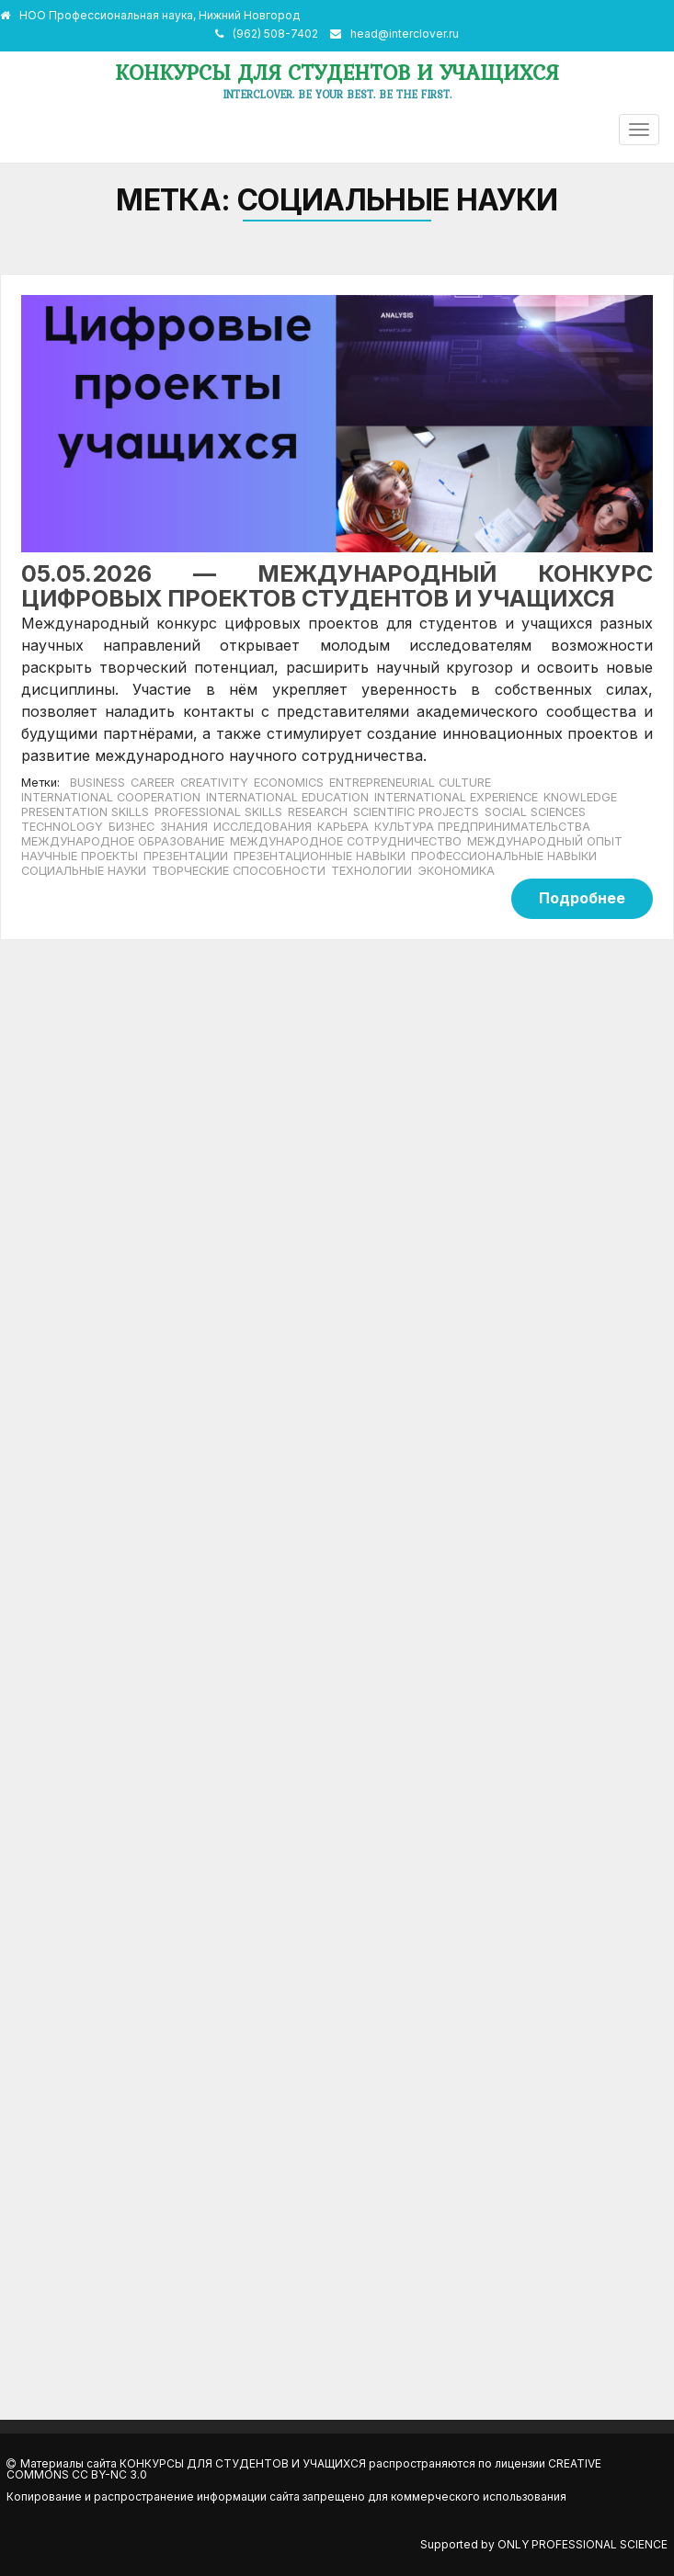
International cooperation (110, 797)
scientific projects (416, 812)
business (97, 782)
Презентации (185, 856)
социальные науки (83, 871)
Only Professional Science (582, 2544)
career (153, 782)
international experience (456, 797)
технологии (371, 871)
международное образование (122, 841)
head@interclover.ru (404, 33)
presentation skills (85, 812)
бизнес (131, 827)
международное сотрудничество (346, 841)
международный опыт (545, 841)
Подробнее (582, 898)
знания (184, 827)
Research (318, 812)
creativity (214, 782)
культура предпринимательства (482, 827)
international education (287, 797)
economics (289, 782)
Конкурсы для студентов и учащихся (337, 72)
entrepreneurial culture (410, 782)
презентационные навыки (320, 856)
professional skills (218, 812)
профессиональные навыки (504, 856)
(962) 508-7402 (275, 33)
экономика (456, 871)
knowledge (580, 797)
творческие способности (239, 871)
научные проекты (79, 856)
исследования (262, 827)
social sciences (535, 812)
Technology (62, 827)
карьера (343, 827)
